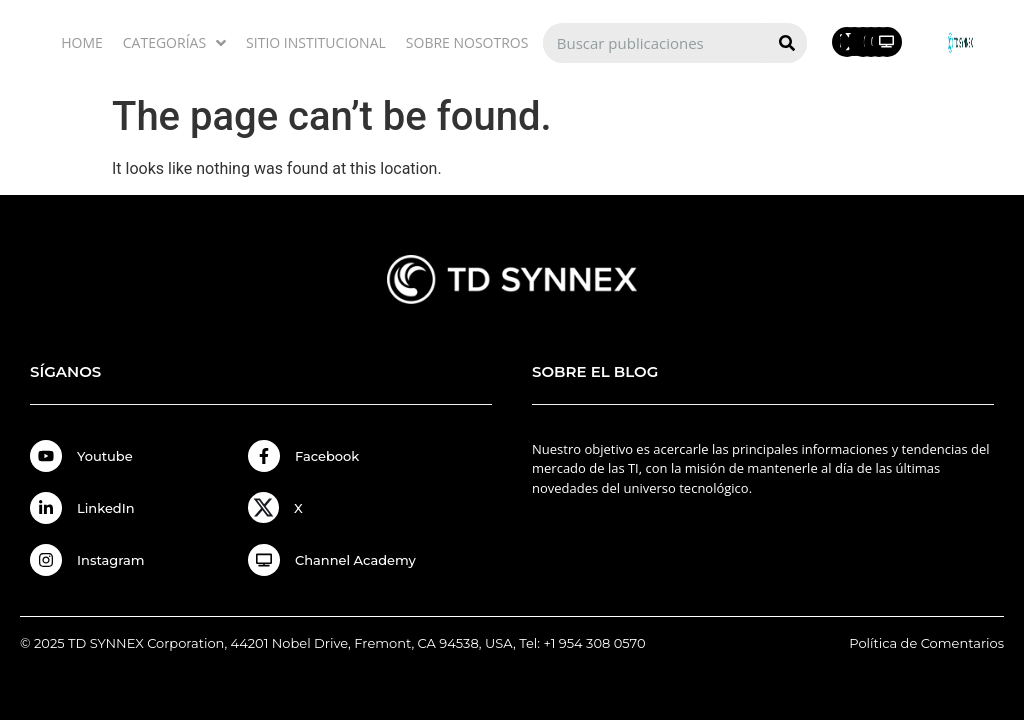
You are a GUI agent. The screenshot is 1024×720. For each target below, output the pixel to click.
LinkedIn (106, 508)
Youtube (105, 456)
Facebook (327, 456)
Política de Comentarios (926, 643)
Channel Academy (355, 560)
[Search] (787, 43)
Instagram (111, 560)
